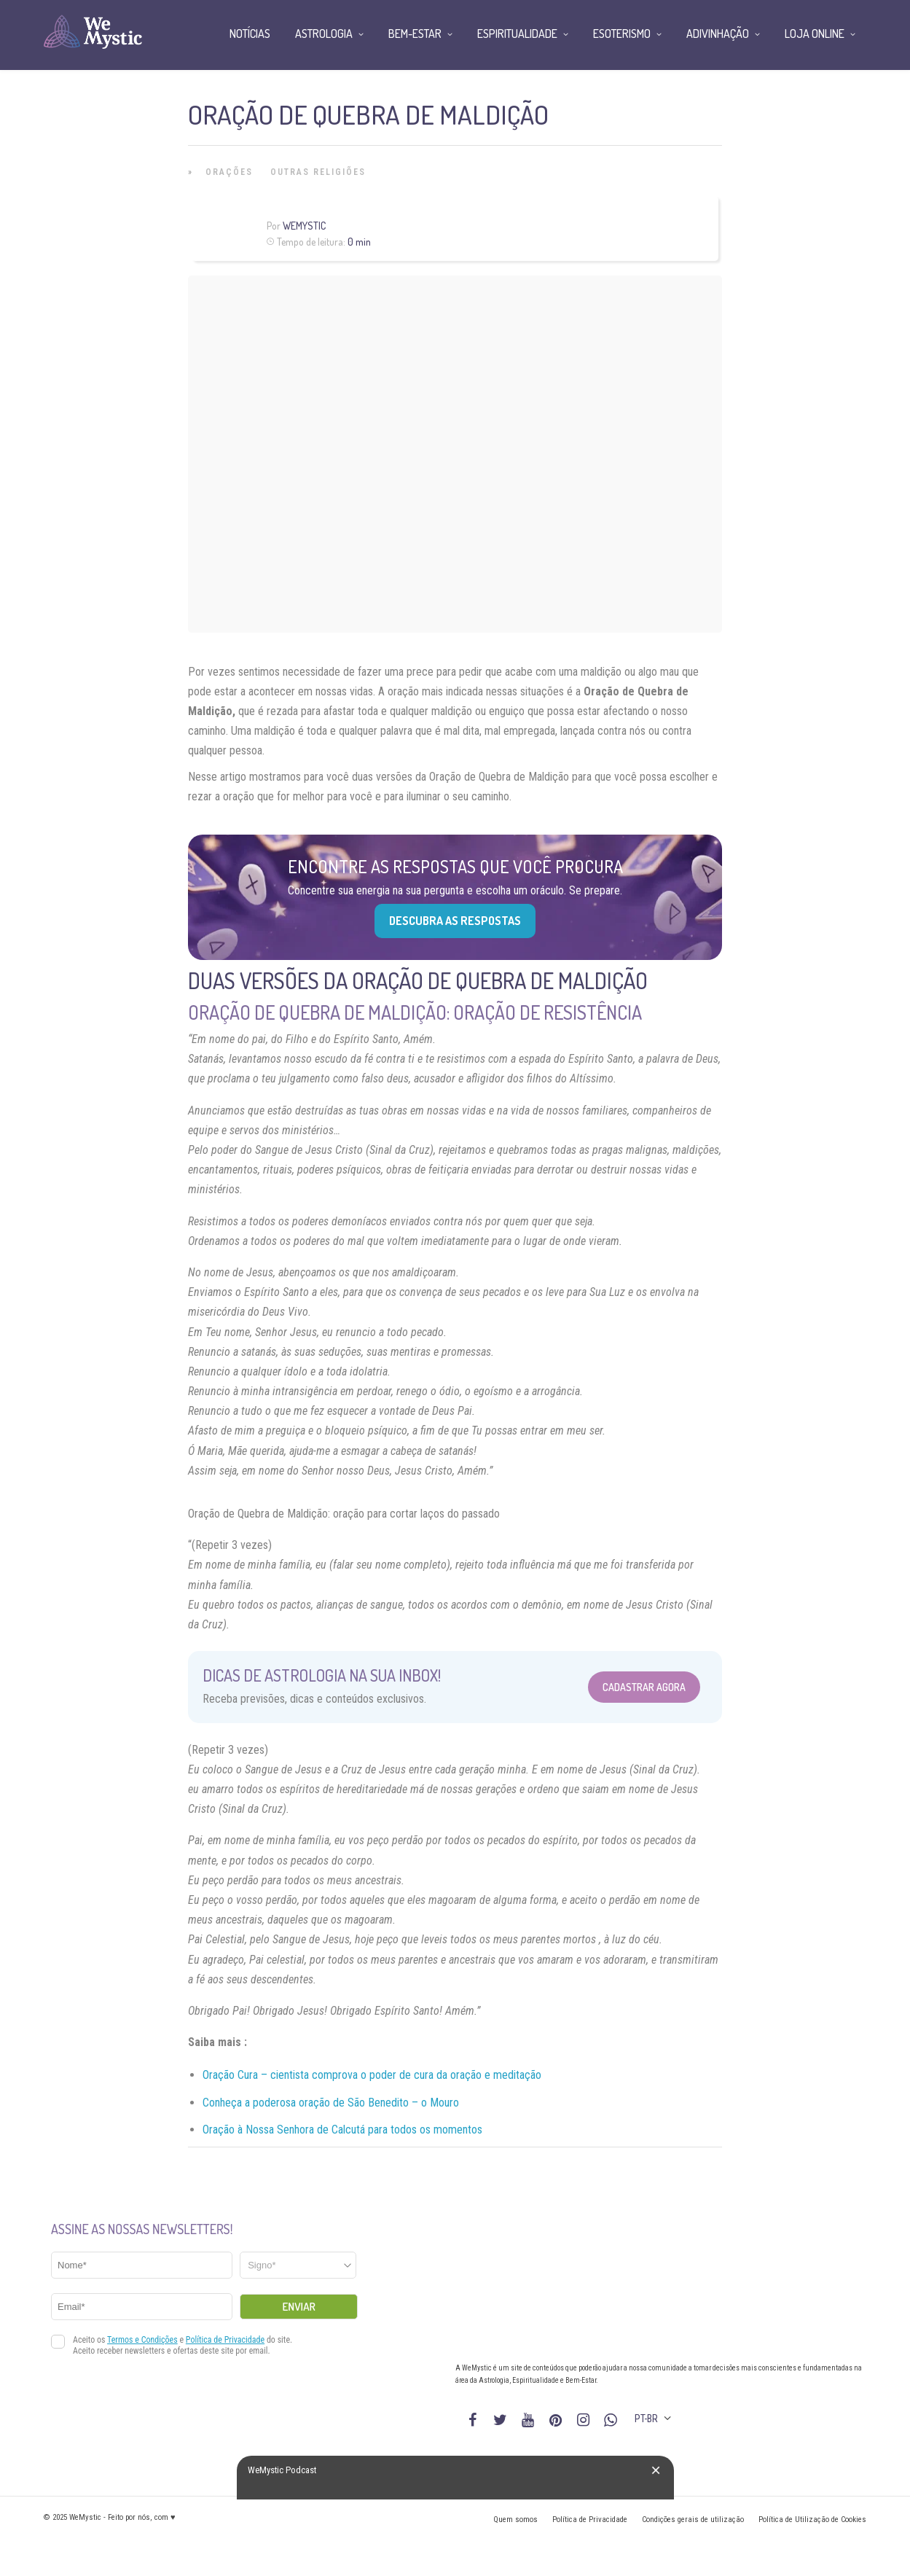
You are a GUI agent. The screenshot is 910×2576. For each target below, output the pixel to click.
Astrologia (324, 33)
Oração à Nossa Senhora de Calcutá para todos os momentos (342, 2129)
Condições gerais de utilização (693, 2519)
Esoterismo (622, 33)
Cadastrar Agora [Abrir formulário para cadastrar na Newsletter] (644, 1687)
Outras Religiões (318, 172)
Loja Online (814, 33)
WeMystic (304, 225)
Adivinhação (717, 33)
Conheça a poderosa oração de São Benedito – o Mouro (331, 2102)
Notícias (250, 33)
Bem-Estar (415, 33)
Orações (229, 172)
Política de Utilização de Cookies (812, 2519)
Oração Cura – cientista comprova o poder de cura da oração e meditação (372, 2075)
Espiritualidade (517, 33)
